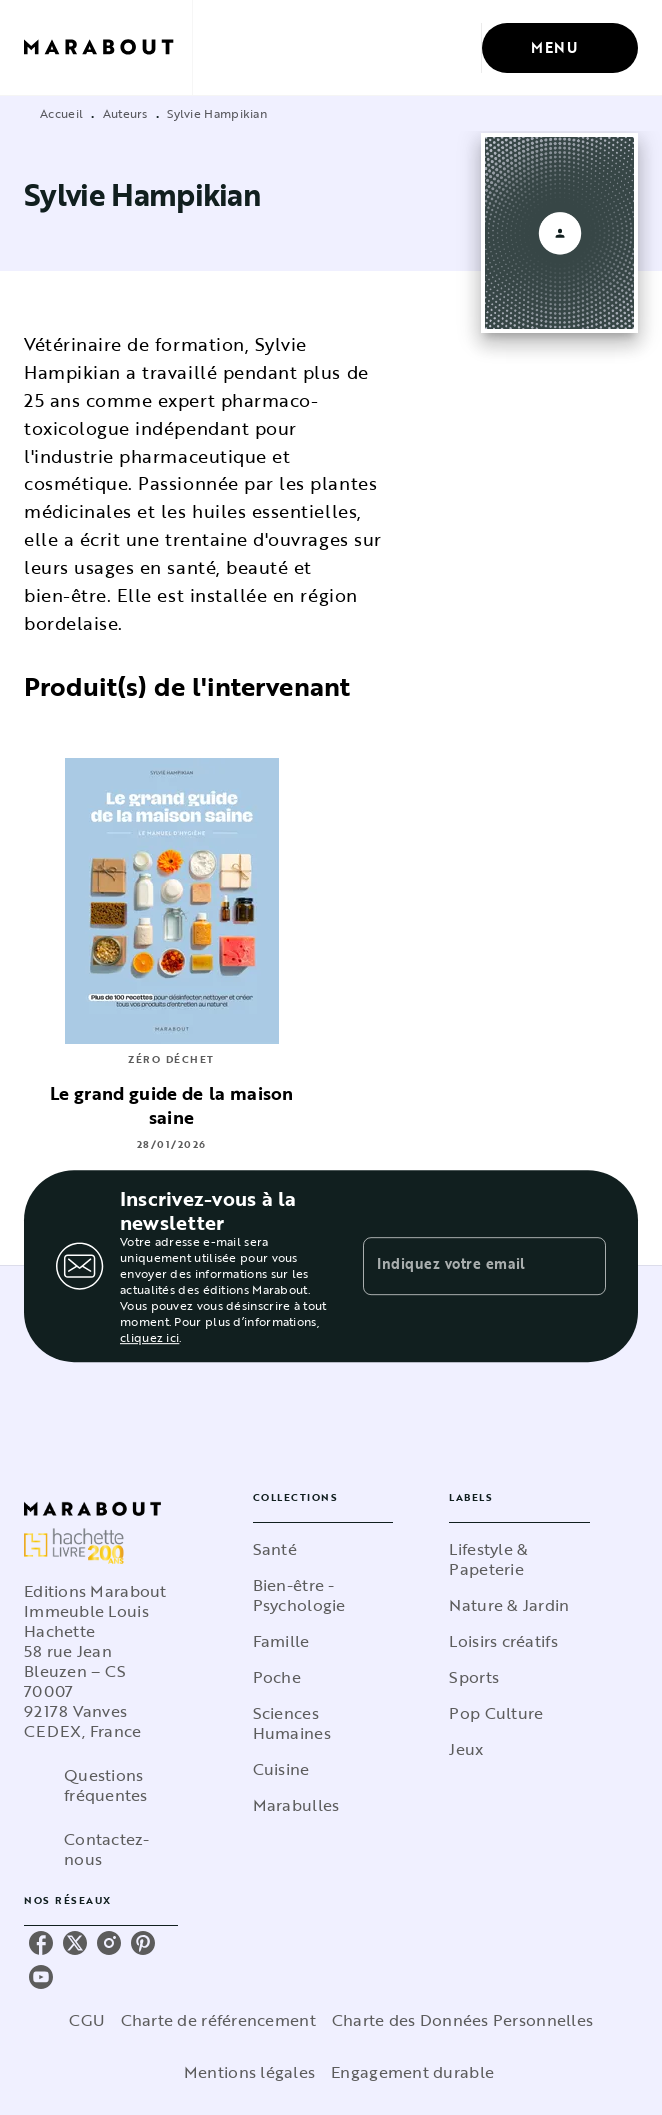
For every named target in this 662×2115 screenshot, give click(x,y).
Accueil (61, 113)
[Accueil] (108, 47)
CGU (87, 2020)
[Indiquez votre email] (459, 1266)
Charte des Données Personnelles (462, 2020)
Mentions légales (249, 2072)
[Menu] (560, 48)
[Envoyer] (582, 1266)
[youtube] (41, 1977)
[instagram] (109, 1943)
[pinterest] (143, 1943)
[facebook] (41, 1943)
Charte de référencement (218, 2020)
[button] (323, 1549)
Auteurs (125, 113)
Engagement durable (412, 2072)
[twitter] (75, 1943)
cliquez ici (149, 1337)
